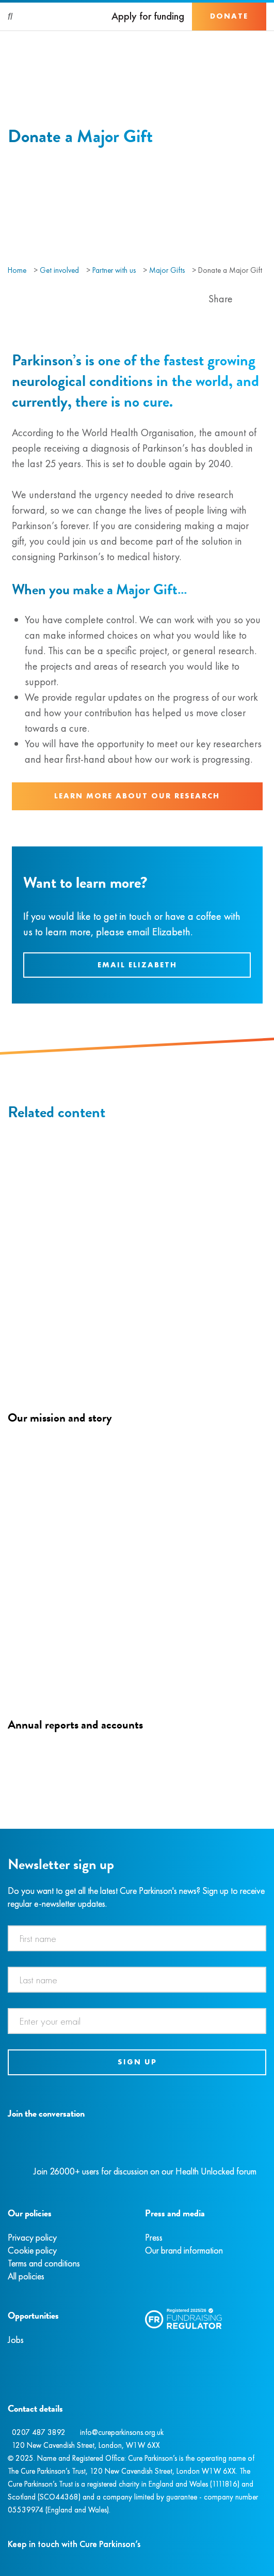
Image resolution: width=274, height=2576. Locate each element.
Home (17, 270)
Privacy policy (32, 2237)
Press (154, 2237)
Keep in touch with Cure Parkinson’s (74, 2544)
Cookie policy (32, 2250)
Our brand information (184, 2250)
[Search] (10, 16)
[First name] (137, 1938)
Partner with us (114, 270)
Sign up (137, 2062)
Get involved (59, 270)
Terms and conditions (44, 2263)
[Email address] (137, 2021)
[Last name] (137, 1980)
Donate (229, 16)
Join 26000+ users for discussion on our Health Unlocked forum (145, 2171)
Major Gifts (167, 270)
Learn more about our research (137, 796)
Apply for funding (147, 16)
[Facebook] (9, 2137)
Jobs (16, 2340)
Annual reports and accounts (75, 1724)
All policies (26, 2276)
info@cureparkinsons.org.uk (122, 2432)
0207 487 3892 (39, 2432)
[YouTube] (61, 2137)
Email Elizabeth (137, 965)
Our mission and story (60, 1417)
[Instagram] (20, 2137)
